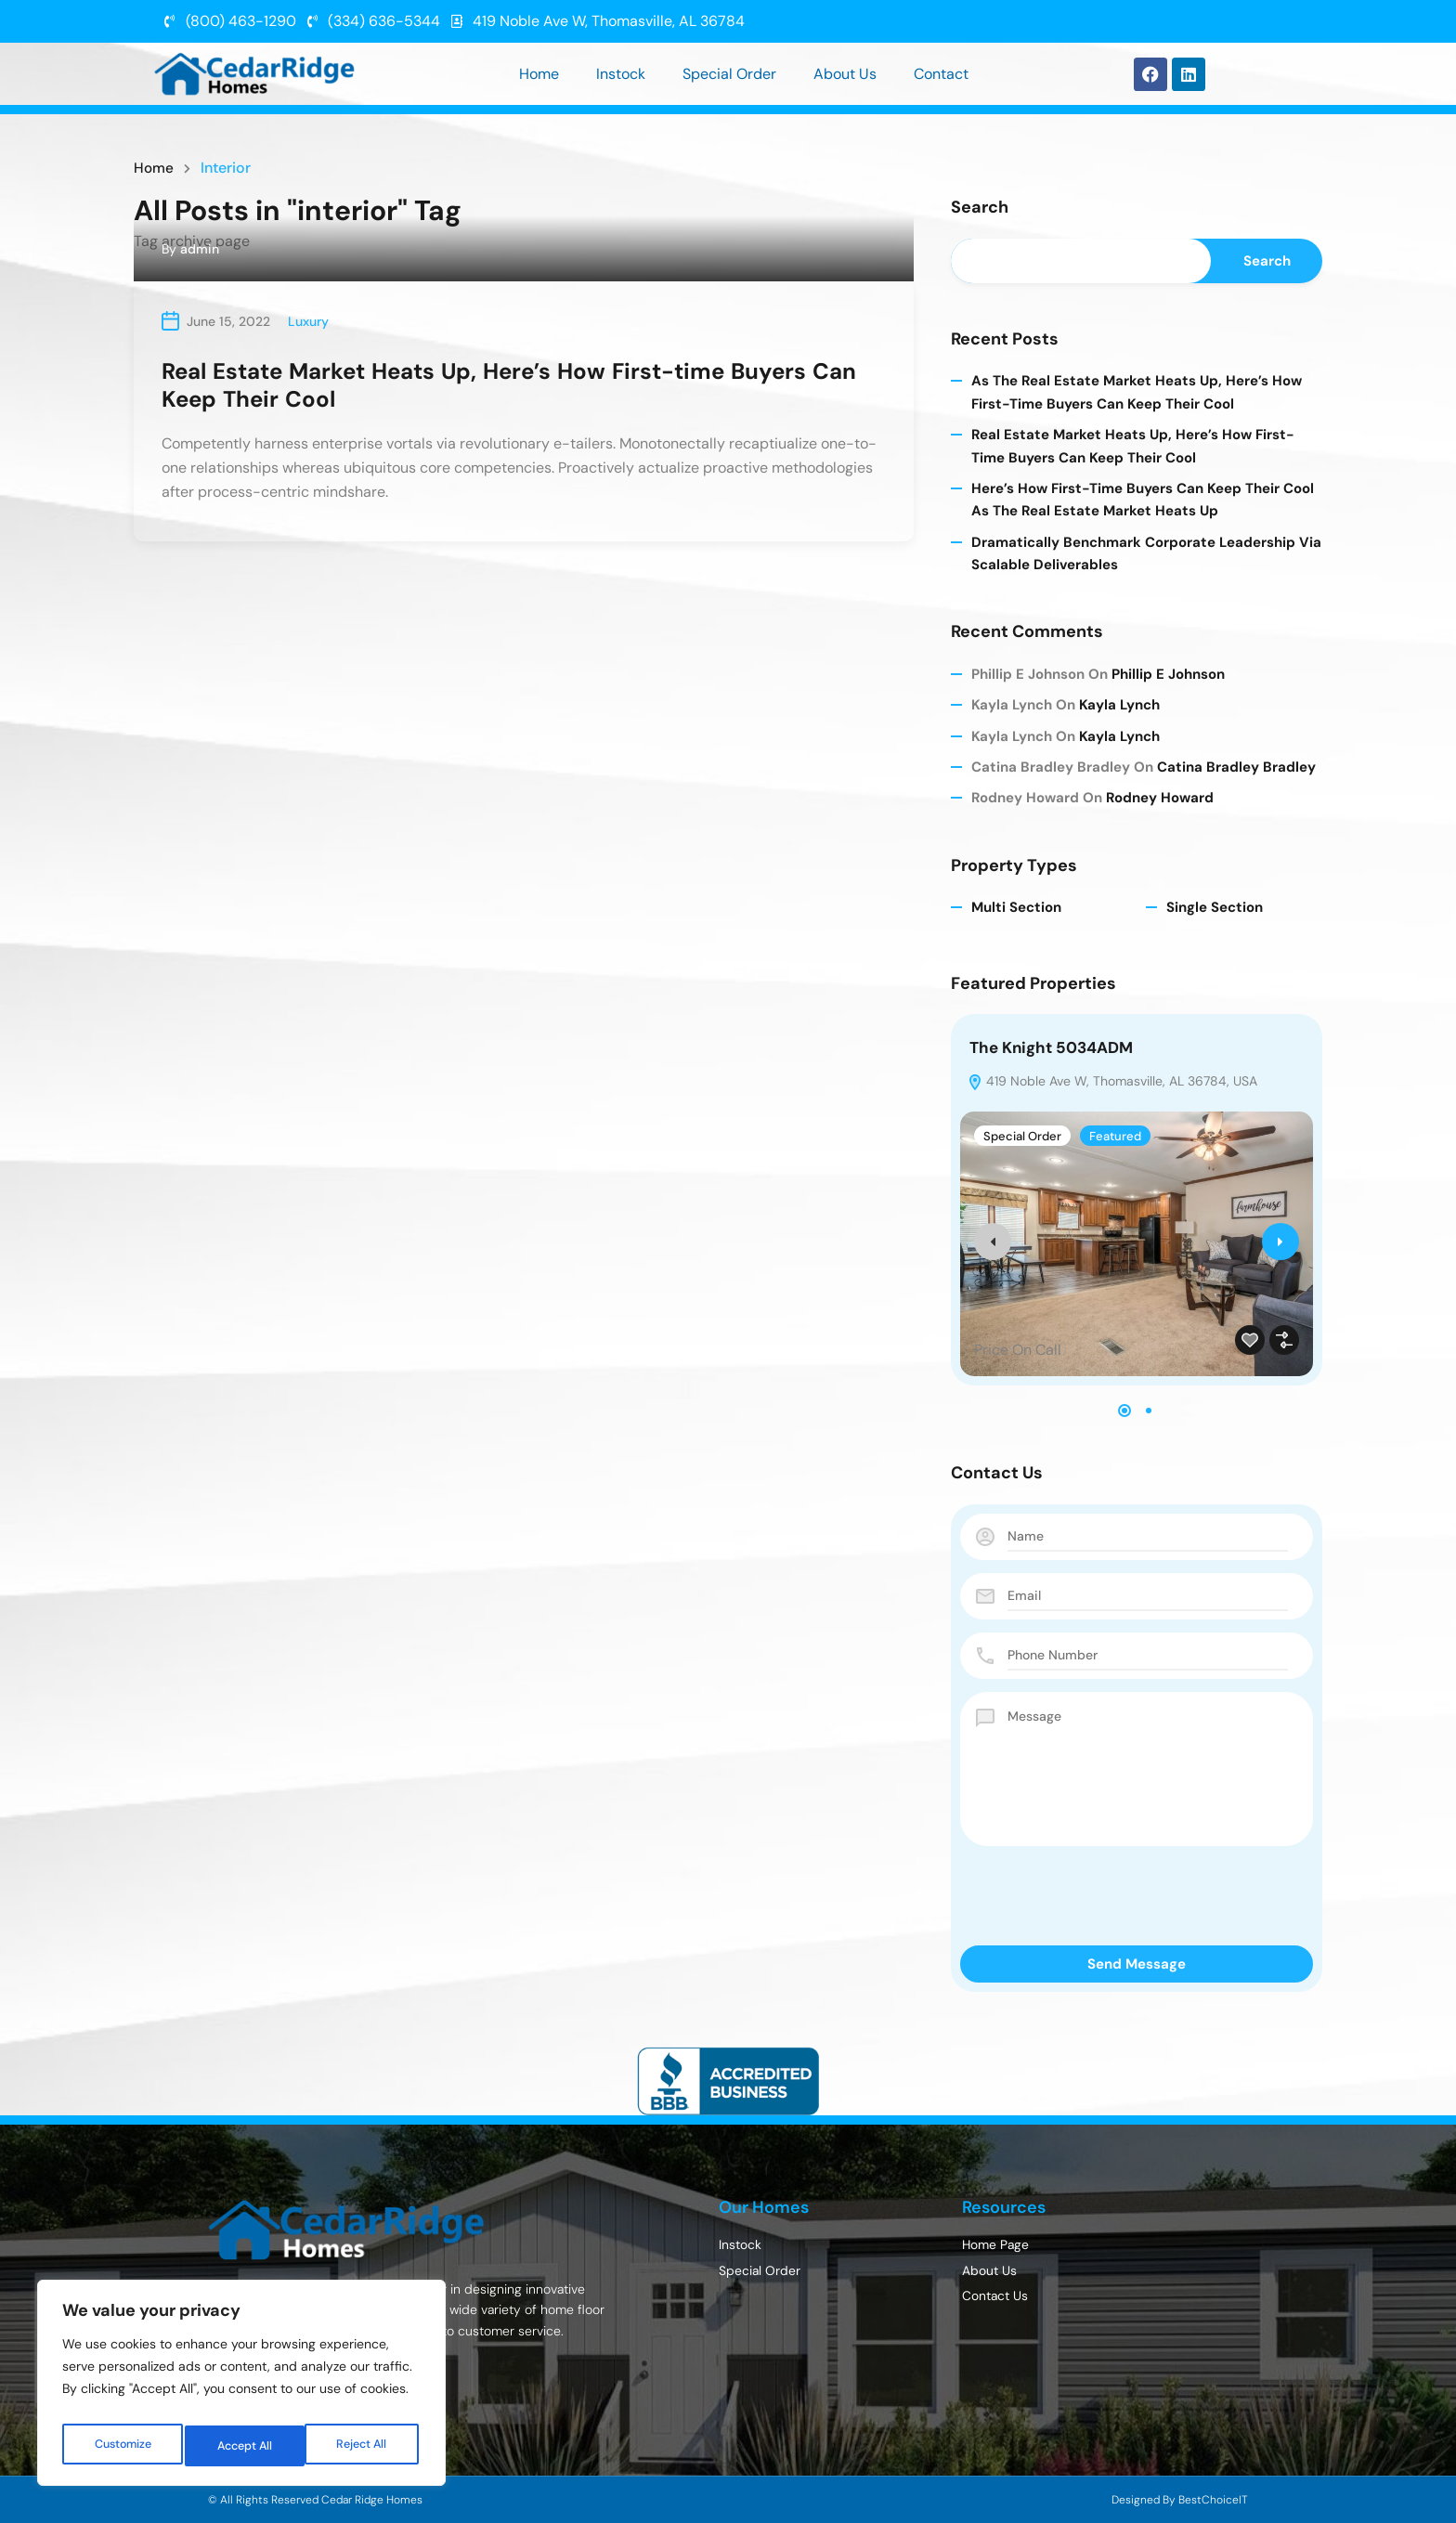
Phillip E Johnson (1168, 674)
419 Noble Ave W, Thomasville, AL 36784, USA (1112, 1081)
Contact (941, 74)
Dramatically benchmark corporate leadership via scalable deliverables (1146, 553)
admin (199, 249)
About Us (845, 74)
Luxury (308, 321)
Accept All (363, 2446)
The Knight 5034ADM (1051, 1047)
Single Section (1214, 907)
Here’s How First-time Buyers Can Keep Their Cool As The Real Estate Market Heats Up (1142, 499)
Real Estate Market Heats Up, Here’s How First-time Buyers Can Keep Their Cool (509, 385)
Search (979, 208)
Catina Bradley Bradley (1236, 767)
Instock (620, 74)
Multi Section (1016, 907)
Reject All (243, 2446)
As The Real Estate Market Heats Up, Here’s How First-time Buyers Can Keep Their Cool (1136, 391)
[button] (1124, 1410)
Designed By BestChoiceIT (1180, 2499)
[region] (241, 2388)
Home (539, 74)
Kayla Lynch (1119, 705)
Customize (122, 2446)
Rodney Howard (1160, 797)
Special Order (729, 74)
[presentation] (992, 1241)
